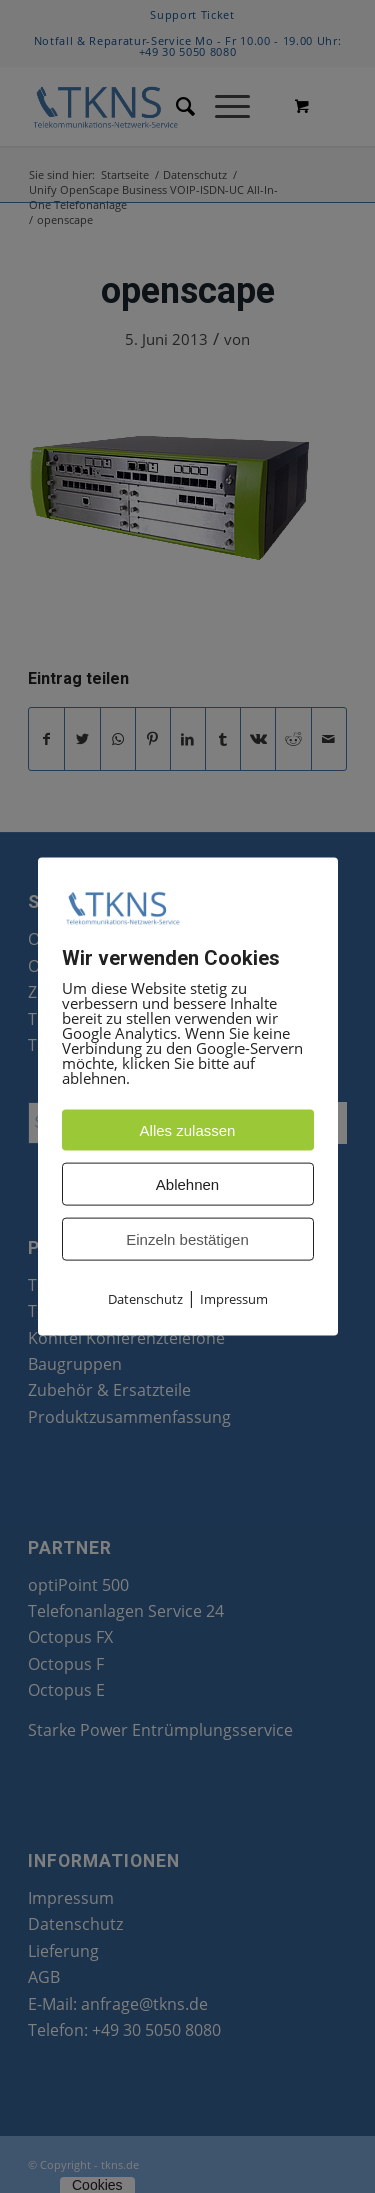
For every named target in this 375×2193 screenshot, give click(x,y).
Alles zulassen (188, 1130)
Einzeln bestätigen (187, 1239)
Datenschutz (145, 1299)
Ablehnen (187, 1184)
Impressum (234, 1299)
